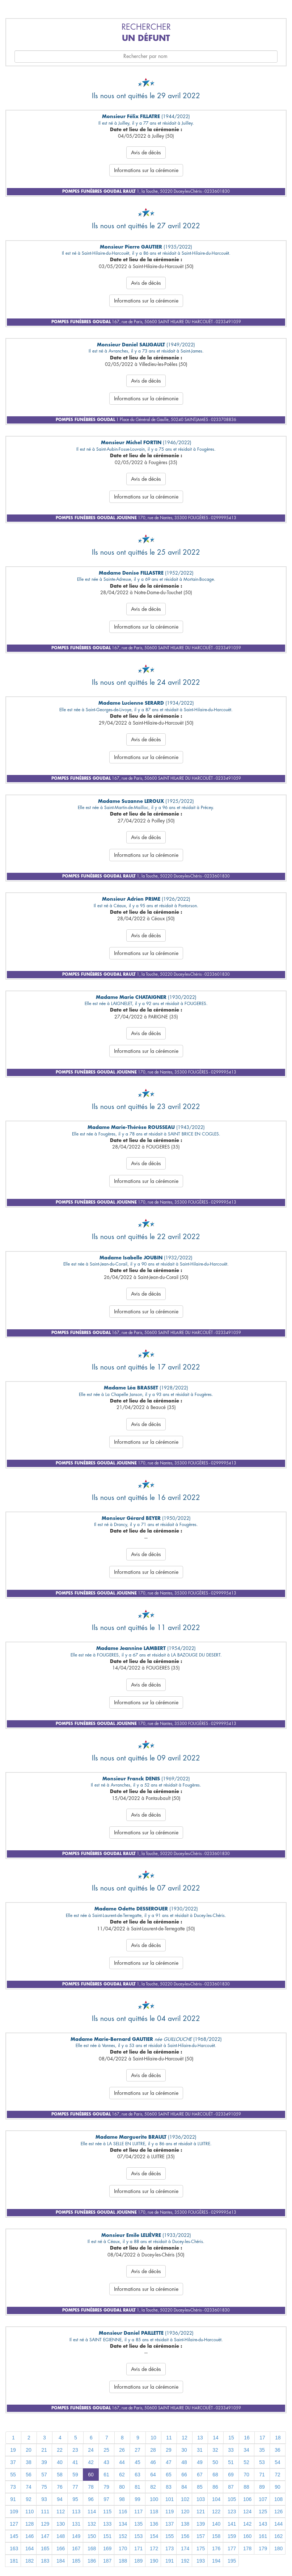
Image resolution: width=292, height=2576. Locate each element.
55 (13, 2474)
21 (44, 2450)
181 (14, 2561)
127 (14, 2524)
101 (169, 2499)
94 (60, 2499)
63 (137, 2474)
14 (216, 2437)
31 (200, 2450)
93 (44, 2499)
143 (263, 2524)
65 (169, 2474)
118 (154, 2511)
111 (45, 2511)
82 (153, 2487)
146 (29, 2536)
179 (263, 2548)
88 (246, 2487)
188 (123, 2561)
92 (28, 2499)
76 (60, 2487)
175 (200, 2548)
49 (200, 2462)
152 (123, 2536)
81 (137, 2487)
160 (247, 2536)
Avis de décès (146, 152)
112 (60, 2511)
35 (262, 2450)
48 (184, 2462)
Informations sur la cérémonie (146, 170)
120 (185, 2511)
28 (153, 2450)
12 (184, 2437)
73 (13, 2487)
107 (263, 2499)
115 (107, 2511)
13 (200, 2437)
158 (216, 2536)
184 (60, 2561)
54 (277, 2462)
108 (278, 2499)
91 (13, 2499)
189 (138, 2561)
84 (184, 2487)
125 (263, 2511)
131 (76, 2524)
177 (232, 2548)
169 (107, 2548)
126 (278, 2511)
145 (14, 2536)
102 (185, 2499)
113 (76, 2511)
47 (169, 2462)
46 (153, 2462)
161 (263, 2536)
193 (200, 2561)
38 (28, 2462)
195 (232, 2561)
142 (247, 2524)
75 (44, 2487)
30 (184, 2450)
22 (60, 2450)
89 (262, 2487)
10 (153, 2437)
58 (60, 2474)
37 (13, 2462)
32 (215, 2450)
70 (246, 2474)
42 (91, 2462)
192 (185, 2561)
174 (185, 2548)
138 (185, 2524)
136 (154, 2524)
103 (200, 2499)
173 (169, 2548)
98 (122, 2499)
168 (92, 2548)
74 (28, 2487)
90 (277, 2487)
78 (91, 2487)
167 (76, 2548)
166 (60, 2548)
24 (91, 2450)
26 (122, 2450)
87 (231, 2487)
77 (75, 2487)
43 (106, 2462)
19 (13, 2450)
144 (278, 2524)
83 (169, 2487)
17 (262, 2437)
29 (169, 2450)
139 (200, 2524)
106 (247, 2499)
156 (185, 2536)
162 (278, 2536)
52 (246, 2462)
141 (232, 2524)
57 (44, 2474)
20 (28, 2450)
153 (138, 2536)
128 (29, 2524)
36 (277, 2450)
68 (215, 2474)
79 (106, 2487)
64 (153, 2474)
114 (92, 2511)
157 (200, 2536)
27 (137, 2450)
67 (200, 2474)
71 (262, 2474)
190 (154, 2561)
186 (92, 2561)
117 (138, 2511)
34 (246, 2450)
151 (107, 2536)
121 (200, 2511)
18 (278, 2437)
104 (216, 2499)
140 (216, 2524)
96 (91, 2499)
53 (262, 2462)
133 (107, 2524)
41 (75, 2462)
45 (137, 2462)
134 (123, 2524)
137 (169, 2524)
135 (138, 2524)
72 (277, 2474)
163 (14, 2548)
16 (247, 2437)
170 (123, 2548)
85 (200, 2487)
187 (107, 2561)
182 (29, 2561)
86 (215, 2487)
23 (75, 2450)
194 (216, 2561)
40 (60, 2462)
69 (231, 2474)
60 (91, 2474)
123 (232, 2511)
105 (232, 2499)
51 (231, 2462)
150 (92, 2536)
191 (169, 2561)
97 (106, 2499)
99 (137, 2499)
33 (231, 2450)
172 (154, 2548)
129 (45, 2524)
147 (45, 2536)
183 (45, 2561)
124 (247, 2511)
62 (122, 2474)
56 (28, 2474)
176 (216, 2548)
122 (216, 2511)
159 (232, 2536)
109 (14, 2511)
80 (122, 2487)
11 (169, 2437)
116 (123, 2511)
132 (92, 2524)
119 (169, 2511)
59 (75, 2474)
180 (278, 2548)
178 (247, 2548)
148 (60, 2536)
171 (138, 2548)
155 (169, 2536)
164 (29, 2548)
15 (231, 2437)
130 (60, 2524)
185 (76, 2561)
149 (76, 2536)
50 (215, 2462)
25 (106, 2450)
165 (45, 2548)
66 (184, 2474)
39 (44, 2462)
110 (29, 2511)
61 (106, 2474)
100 (154, 2499)
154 (154, 2536)
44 (122, 2462)
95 (75, 2499)
